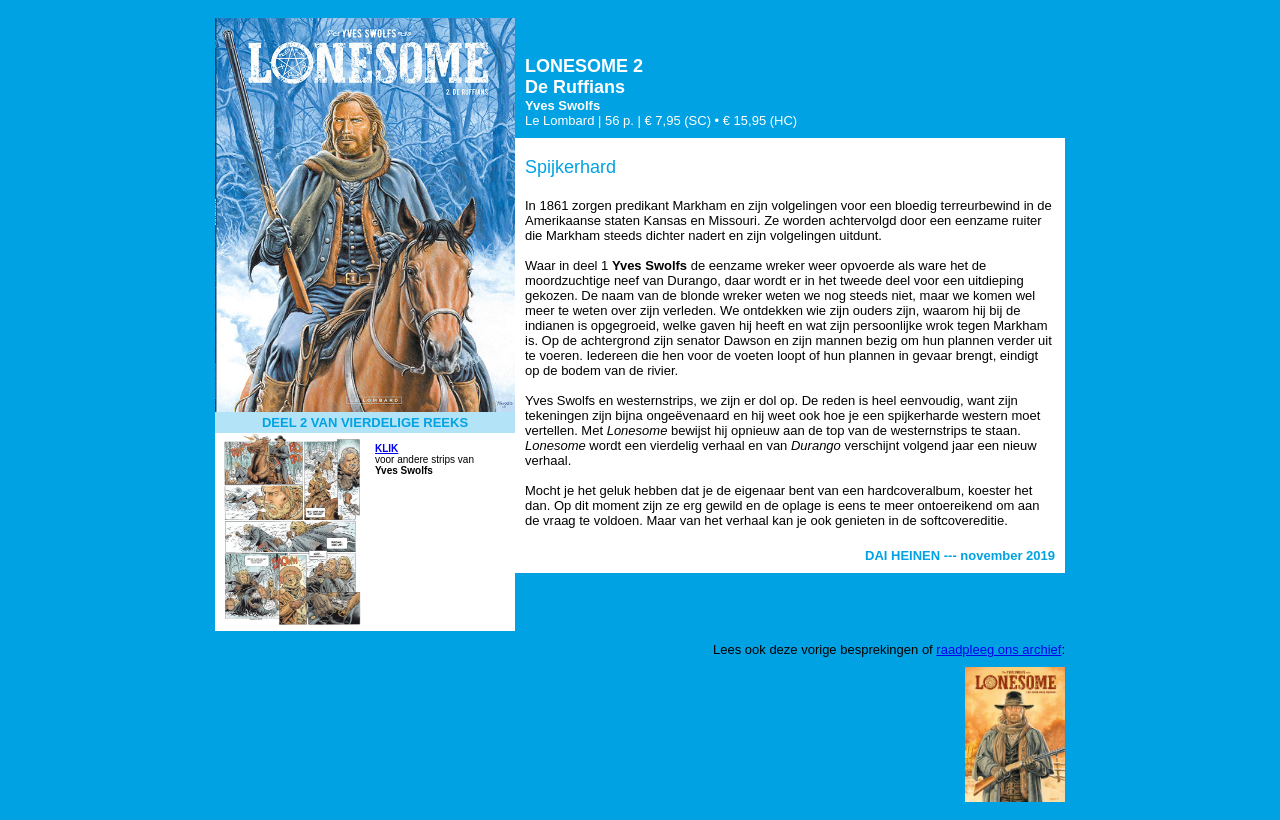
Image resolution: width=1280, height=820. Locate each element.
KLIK (386, 448)
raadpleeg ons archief (998, 649)
